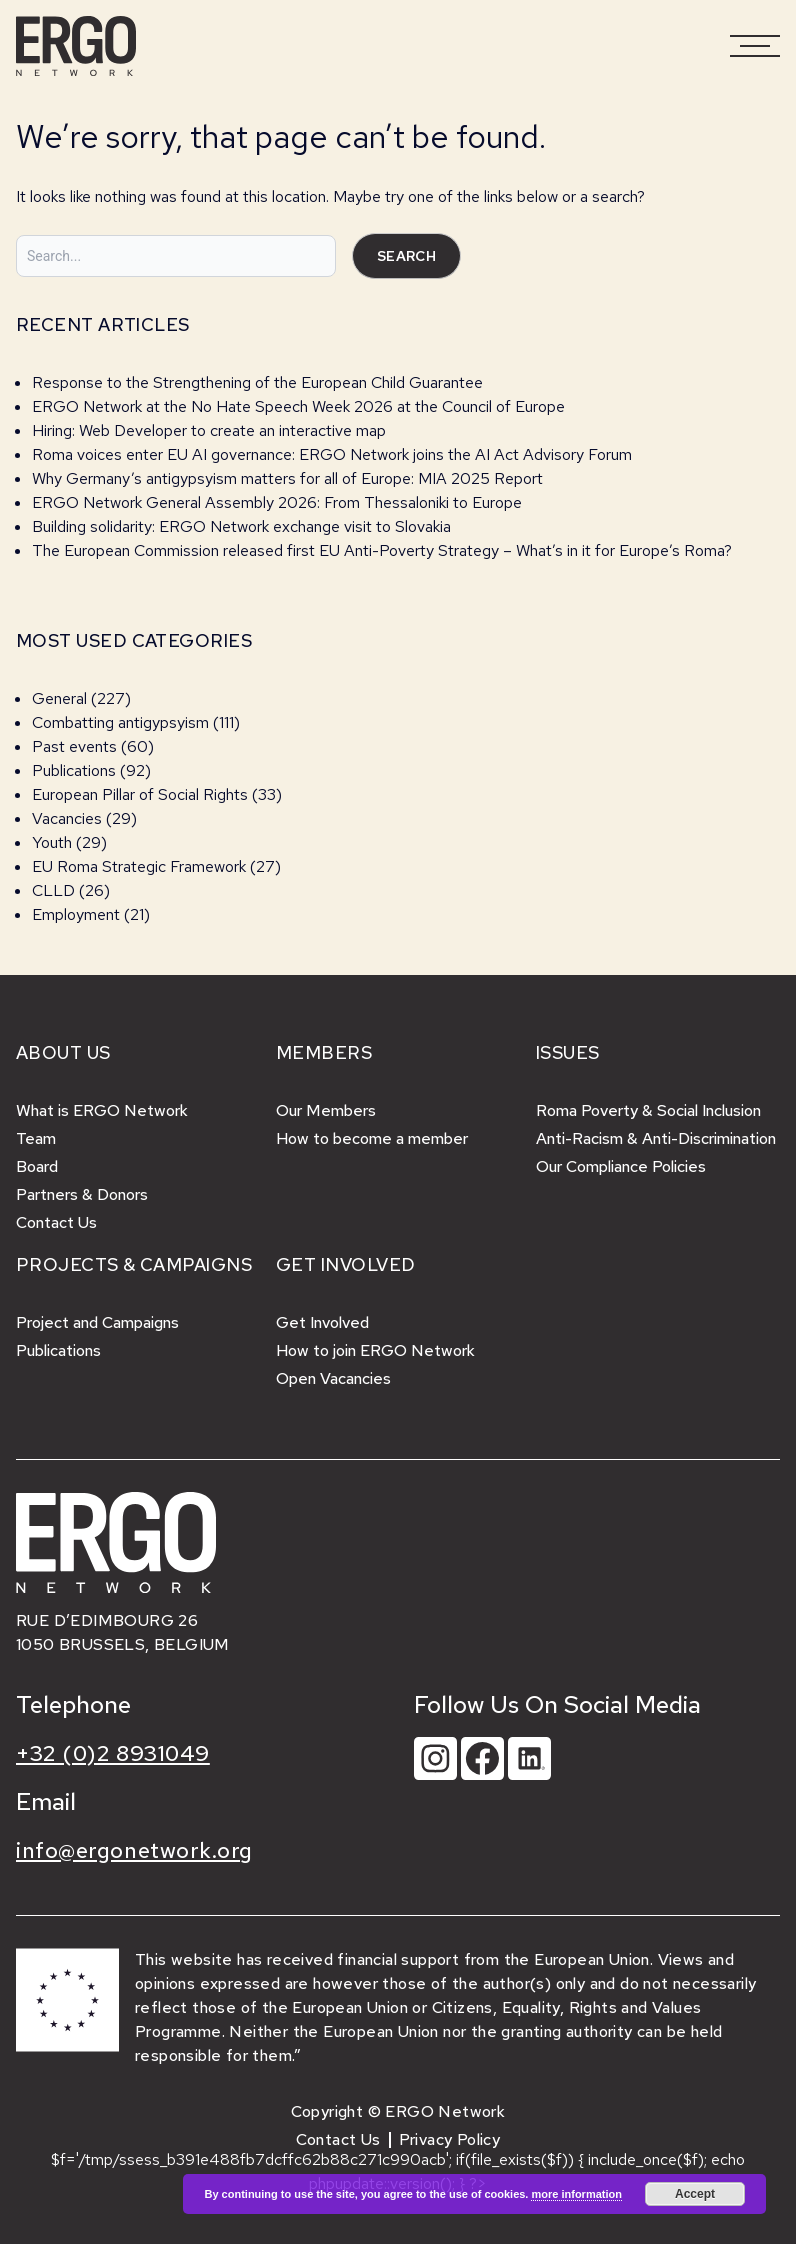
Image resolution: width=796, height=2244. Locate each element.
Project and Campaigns (97, 1322)
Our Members (326, 1110)
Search (406, 256)
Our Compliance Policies (621, 1166)
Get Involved (322, 1322)
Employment (76, 914)
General (59, 698)
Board (37, 1166)
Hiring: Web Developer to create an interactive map (209, 430)
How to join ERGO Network (375, 1350)
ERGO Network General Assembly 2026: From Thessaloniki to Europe (277, 502)
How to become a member (372, 1138)
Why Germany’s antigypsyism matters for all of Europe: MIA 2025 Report (287, 478)
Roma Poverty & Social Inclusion (648, 1110)
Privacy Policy (450, 2139)
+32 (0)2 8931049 (113, 1753)
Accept (695, 2194)
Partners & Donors (82, 1194)
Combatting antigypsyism (120, 722)
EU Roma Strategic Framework (139, 866)
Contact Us (56, 1222)
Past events (74, 746)
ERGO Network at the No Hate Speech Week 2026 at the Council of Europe (298, 406)
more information (576, 2194)
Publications (74, 770)
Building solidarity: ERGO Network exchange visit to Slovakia (243, 526)
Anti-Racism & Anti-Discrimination (656, 1138)
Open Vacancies (333, 1378)
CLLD (53, 890)
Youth (52, 842)
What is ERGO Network (102, 1110)
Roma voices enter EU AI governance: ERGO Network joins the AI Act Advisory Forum (332, 454)
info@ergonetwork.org (134, 1850)
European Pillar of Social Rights (140, 794)
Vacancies (67, 818)
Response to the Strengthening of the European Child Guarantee (257, 382)
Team (36, 1138)
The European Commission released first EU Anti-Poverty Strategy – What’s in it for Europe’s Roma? (382, 550)
